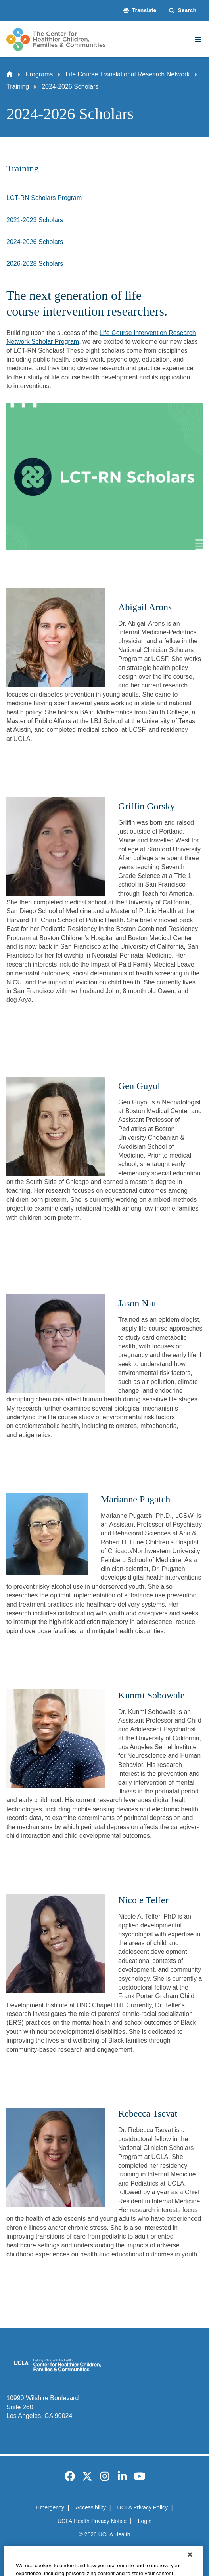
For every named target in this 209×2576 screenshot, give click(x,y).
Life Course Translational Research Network (127, 74)
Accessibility (91, 2507)
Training (17, 86)
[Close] (190, 2565)
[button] (140, 11)
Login (144, 2521)
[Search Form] (183, 11)
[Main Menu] (198, 39)
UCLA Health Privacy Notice (92, 2521)
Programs (39, 74)
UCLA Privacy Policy (142, 2507)
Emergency (50, 2507)
